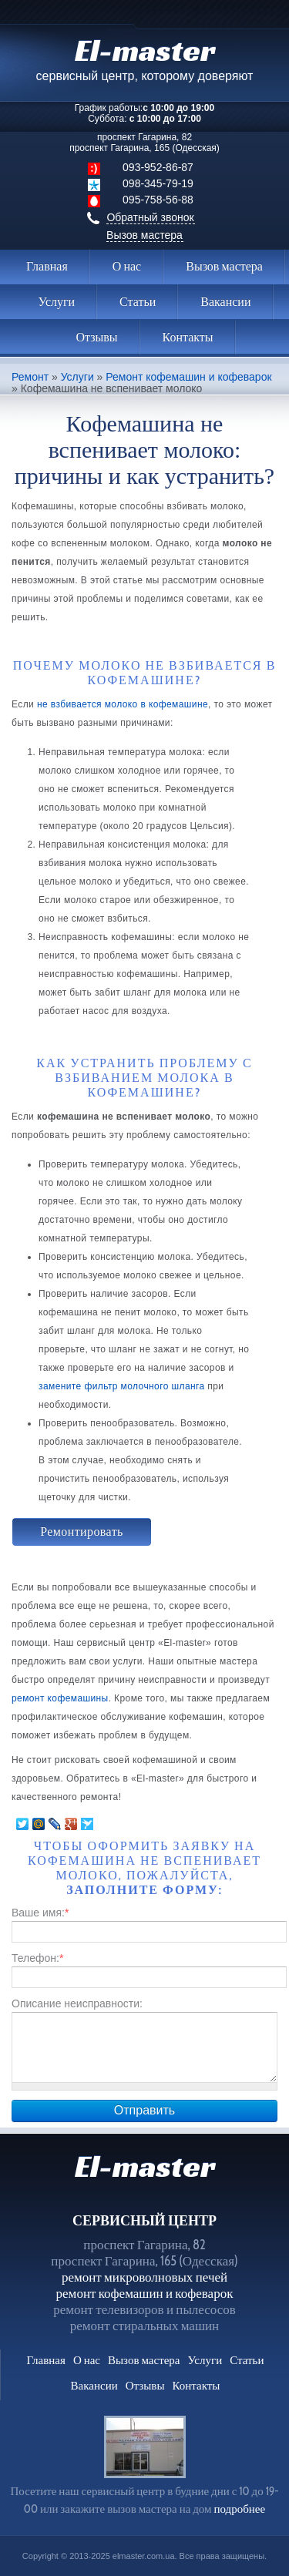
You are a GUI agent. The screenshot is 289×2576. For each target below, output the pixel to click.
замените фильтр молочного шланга (122, 1386)
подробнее (239, 2509)
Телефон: (37, 1958)
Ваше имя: (40, 1912)
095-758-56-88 (158, 199)
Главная (47, 266)
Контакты (188, 337)
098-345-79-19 (158, 183)
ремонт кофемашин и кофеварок (145, 2293)
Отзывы (96, 337)
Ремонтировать (81, 1531)
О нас (127, 266)
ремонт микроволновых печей (144, 2277)
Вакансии (225, 301)
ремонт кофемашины (60, 1698)
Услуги (56, 301)
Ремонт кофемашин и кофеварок (188, 377)
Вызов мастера (144, 235)
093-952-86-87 (158, 167)
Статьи (137, 301)
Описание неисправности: (77, 2003)
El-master (145, 2166)
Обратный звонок (149, 217)
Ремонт (30, 377)
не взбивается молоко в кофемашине (122, 704)
